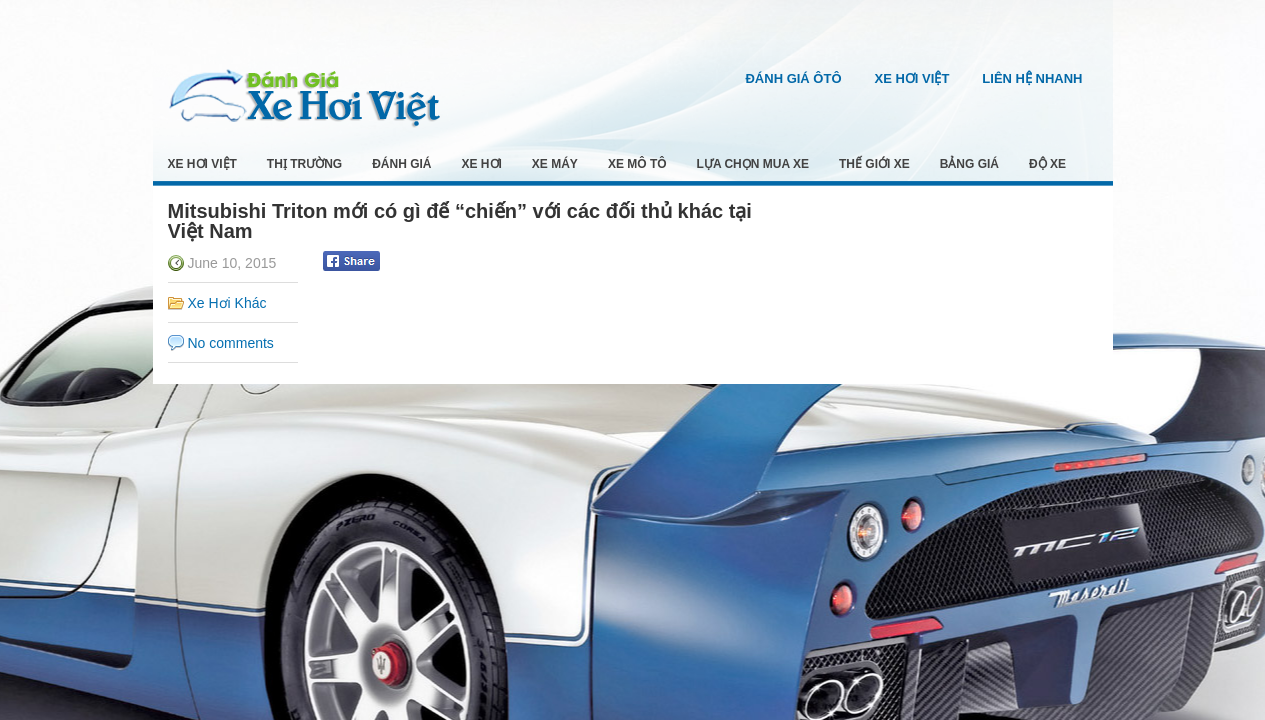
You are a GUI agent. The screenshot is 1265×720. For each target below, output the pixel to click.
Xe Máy (555, 164)
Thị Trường (304, 164)
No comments (231, 343)
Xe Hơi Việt (912, 78)
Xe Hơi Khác (227, 303)
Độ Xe (1047, 164)
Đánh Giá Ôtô (793, 78)
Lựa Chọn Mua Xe (753, 164)
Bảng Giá (969, 164)
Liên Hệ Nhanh (1032, 78)
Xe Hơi (482, 164)
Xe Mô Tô (637, 164)
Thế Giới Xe (874, 164)
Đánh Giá (401, 164)
